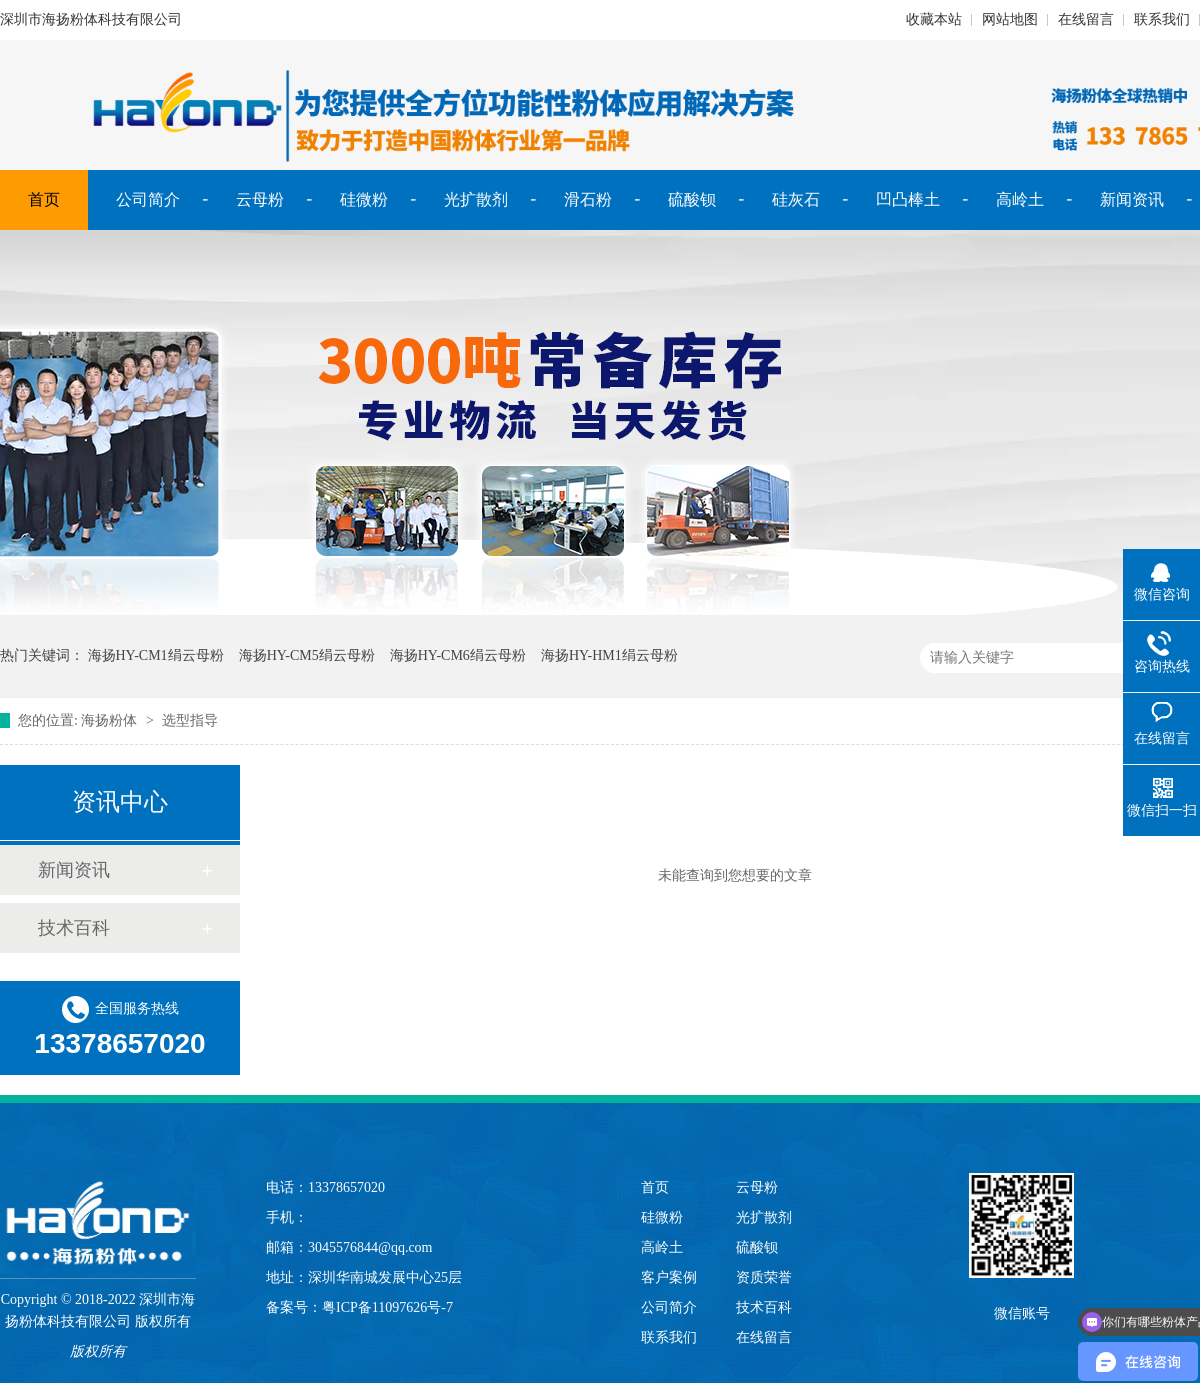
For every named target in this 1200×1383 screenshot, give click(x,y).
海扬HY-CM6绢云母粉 (458, 655)
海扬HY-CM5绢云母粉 (307, 655)
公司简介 (148, 199)
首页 (44, 199)
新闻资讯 (1132, 199)
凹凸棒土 (908, 199)
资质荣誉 (764, 1277)
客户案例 (669, 1277)
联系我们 (1162, 19)
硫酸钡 (692, 199)
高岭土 (1020, 199)
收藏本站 (934, 19)
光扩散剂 (476, 199)
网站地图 (1010, 19)
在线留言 (1086, 19)
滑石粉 (588, 199)
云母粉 (260, 199)
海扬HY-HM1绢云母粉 (609, 655)
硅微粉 (364, 199)
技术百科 (74, 928)
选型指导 (190, 720)
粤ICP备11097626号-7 (387, 1307)
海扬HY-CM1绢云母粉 (156, 655)
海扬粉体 (109, 720)
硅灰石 (796, 199)
